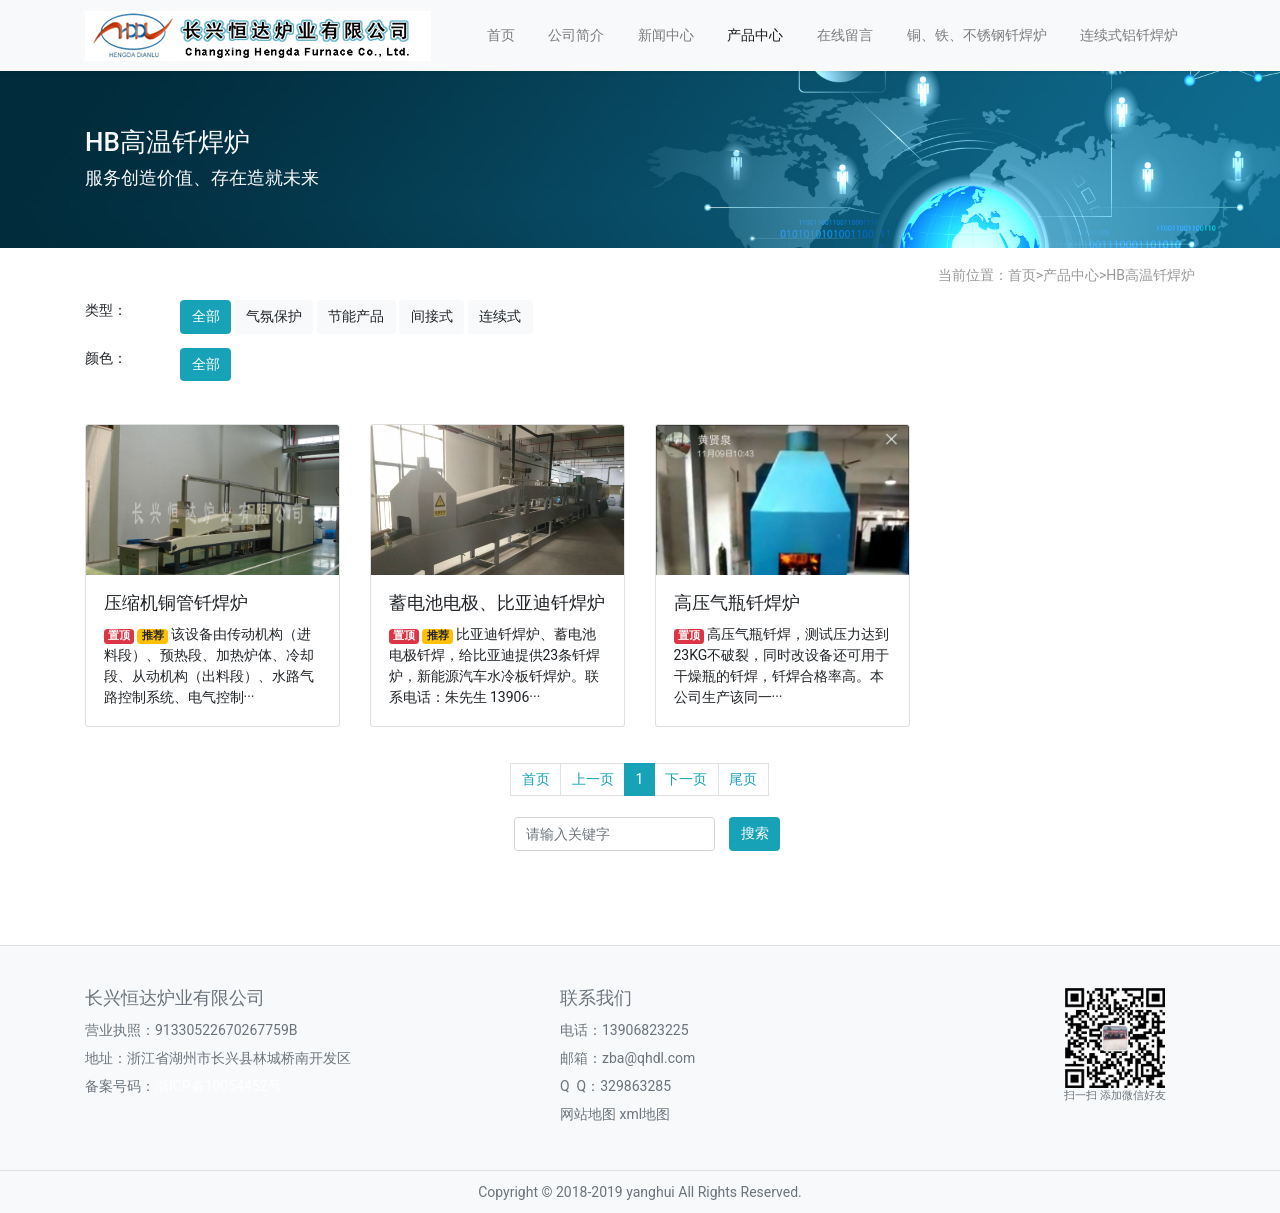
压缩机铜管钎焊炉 (176, 603)
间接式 (432, 316)
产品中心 (755, 35)
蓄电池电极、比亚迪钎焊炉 (497, 603)
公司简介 (576, 35)
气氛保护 (274, 316)
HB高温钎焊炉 (1150, 275)
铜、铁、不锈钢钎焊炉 (977, 35)
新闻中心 (666, 35)
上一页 (593, 779)
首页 (501, 35)
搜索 (755, 833)
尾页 (743, 779)
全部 (206, 316)
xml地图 (644, 1114)
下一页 (686, 779)
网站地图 (588, 1114)
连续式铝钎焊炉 (1129, 35)
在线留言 (845, 35)
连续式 (500, 316)
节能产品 (356, 316)
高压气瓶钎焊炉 (737, 603)
